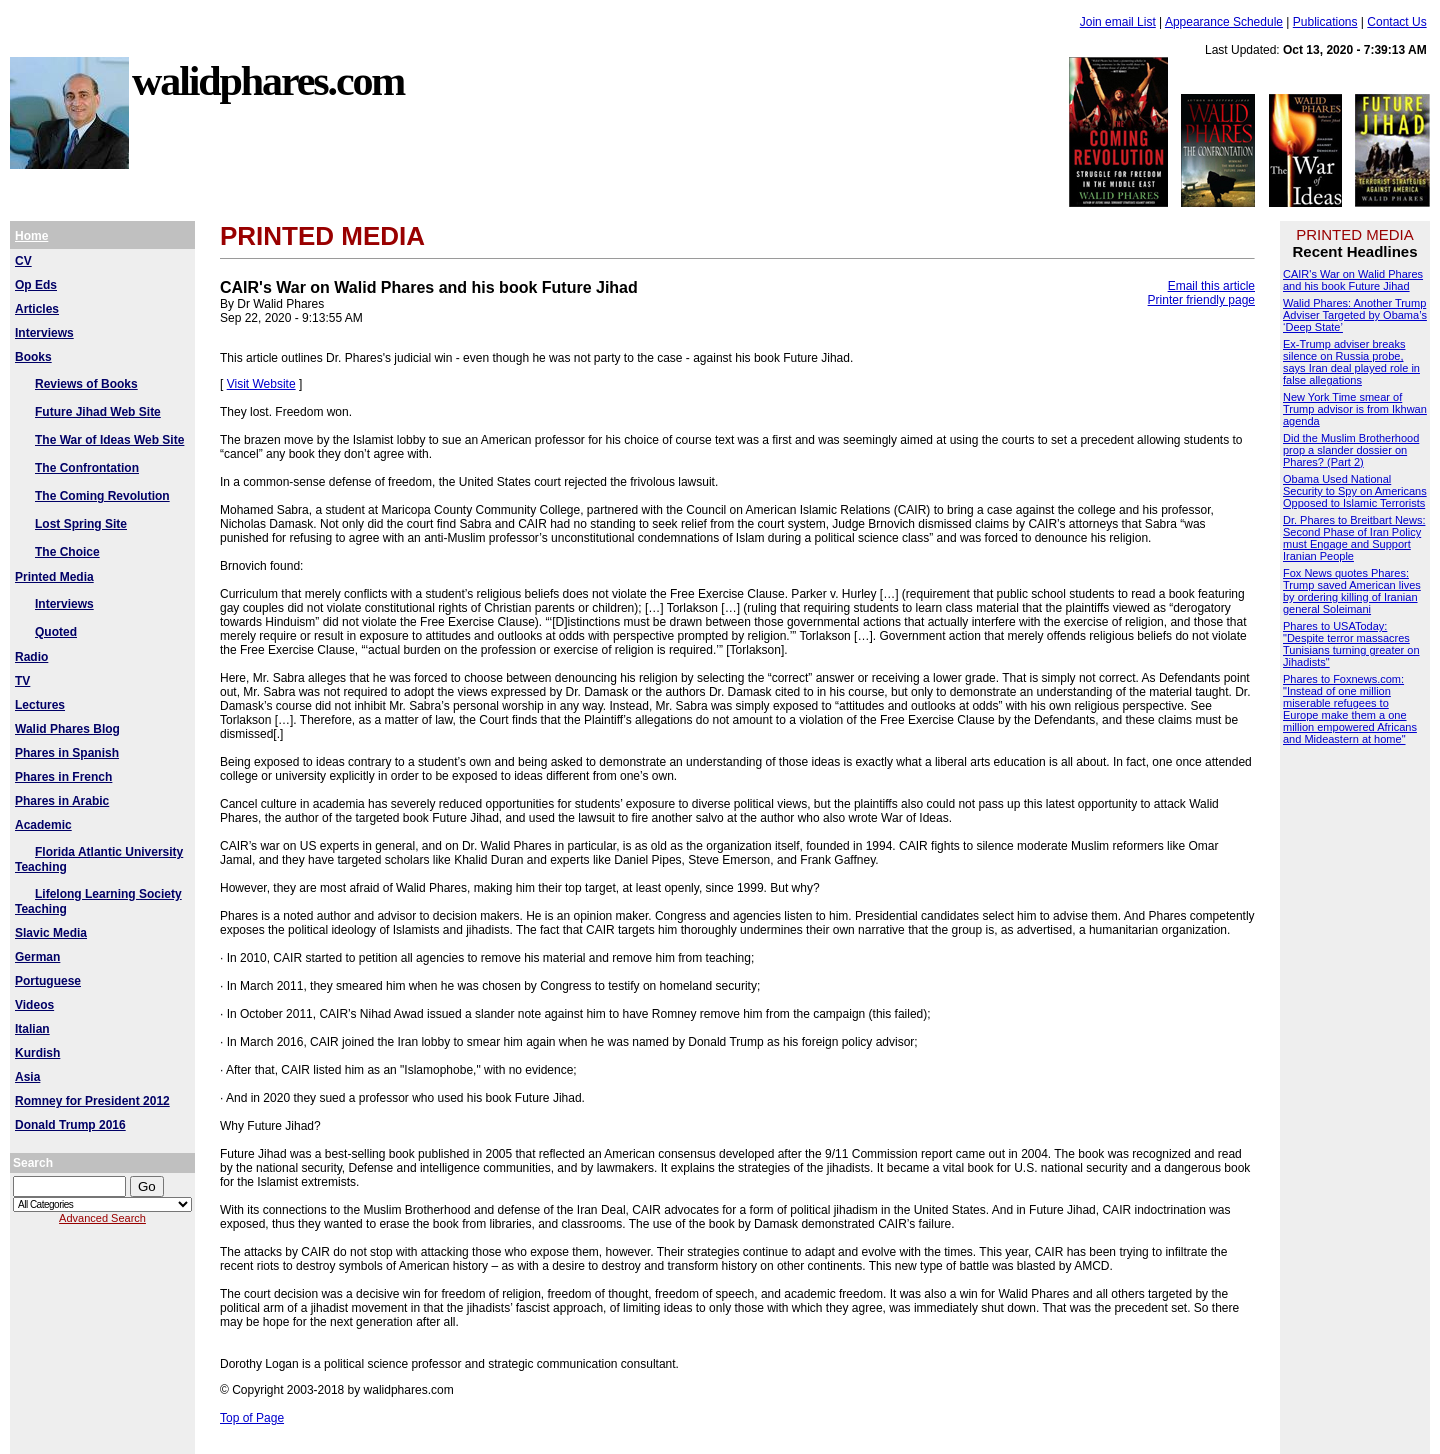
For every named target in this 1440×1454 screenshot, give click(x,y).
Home (31, 236)
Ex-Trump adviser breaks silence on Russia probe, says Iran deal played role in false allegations (1351, 362)
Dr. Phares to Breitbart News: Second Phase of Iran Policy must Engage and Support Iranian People (1354, 538)
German (37, 957)
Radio (31, 657)
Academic (43, 825)
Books (33, 357)
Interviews (44, 333)
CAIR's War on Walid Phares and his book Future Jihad (1353, 280)
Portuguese (48, 981)
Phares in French (63, 777)
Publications (1325, 22)
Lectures (40, 705)
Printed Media (54, 577)
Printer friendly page (1201, 300)
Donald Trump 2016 (70, 1125)
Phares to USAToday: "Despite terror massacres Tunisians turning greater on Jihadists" (1351, 644)
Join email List (1118, 22)
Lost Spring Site (81, 524)
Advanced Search (102, 1218)
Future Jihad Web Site (98, 412)
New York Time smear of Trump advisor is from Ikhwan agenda (1355, 409)
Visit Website (261, 384)
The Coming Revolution (102, 496)
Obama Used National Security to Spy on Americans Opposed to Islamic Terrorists (1355, 491)
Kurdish (37, 1053)
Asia (27, 1077)
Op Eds (36, 285)
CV (23, 261)
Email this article (1211, 286)
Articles (37, 309)
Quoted (56, 632)
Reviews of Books (86, 384)
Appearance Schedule (1224, 22)
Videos (34, 1005)
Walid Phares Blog (67, 729)
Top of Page (252, 1418)
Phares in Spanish (67, 753)
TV (22, 681)
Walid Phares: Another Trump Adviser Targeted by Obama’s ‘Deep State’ (1355, 315)
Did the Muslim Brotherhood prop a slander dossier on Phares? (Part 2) (1351, 450)
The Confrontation (87, 468)
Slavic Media (51, 933)
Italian (32, 1029)
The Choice (67, 552)
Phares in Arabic (62, 801)
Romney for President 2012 (92, 1101)
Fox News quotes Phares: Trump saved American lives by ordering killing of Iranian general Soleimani (1352, 591)
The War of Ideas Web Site (109, 440)
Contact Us (1396, 22)
